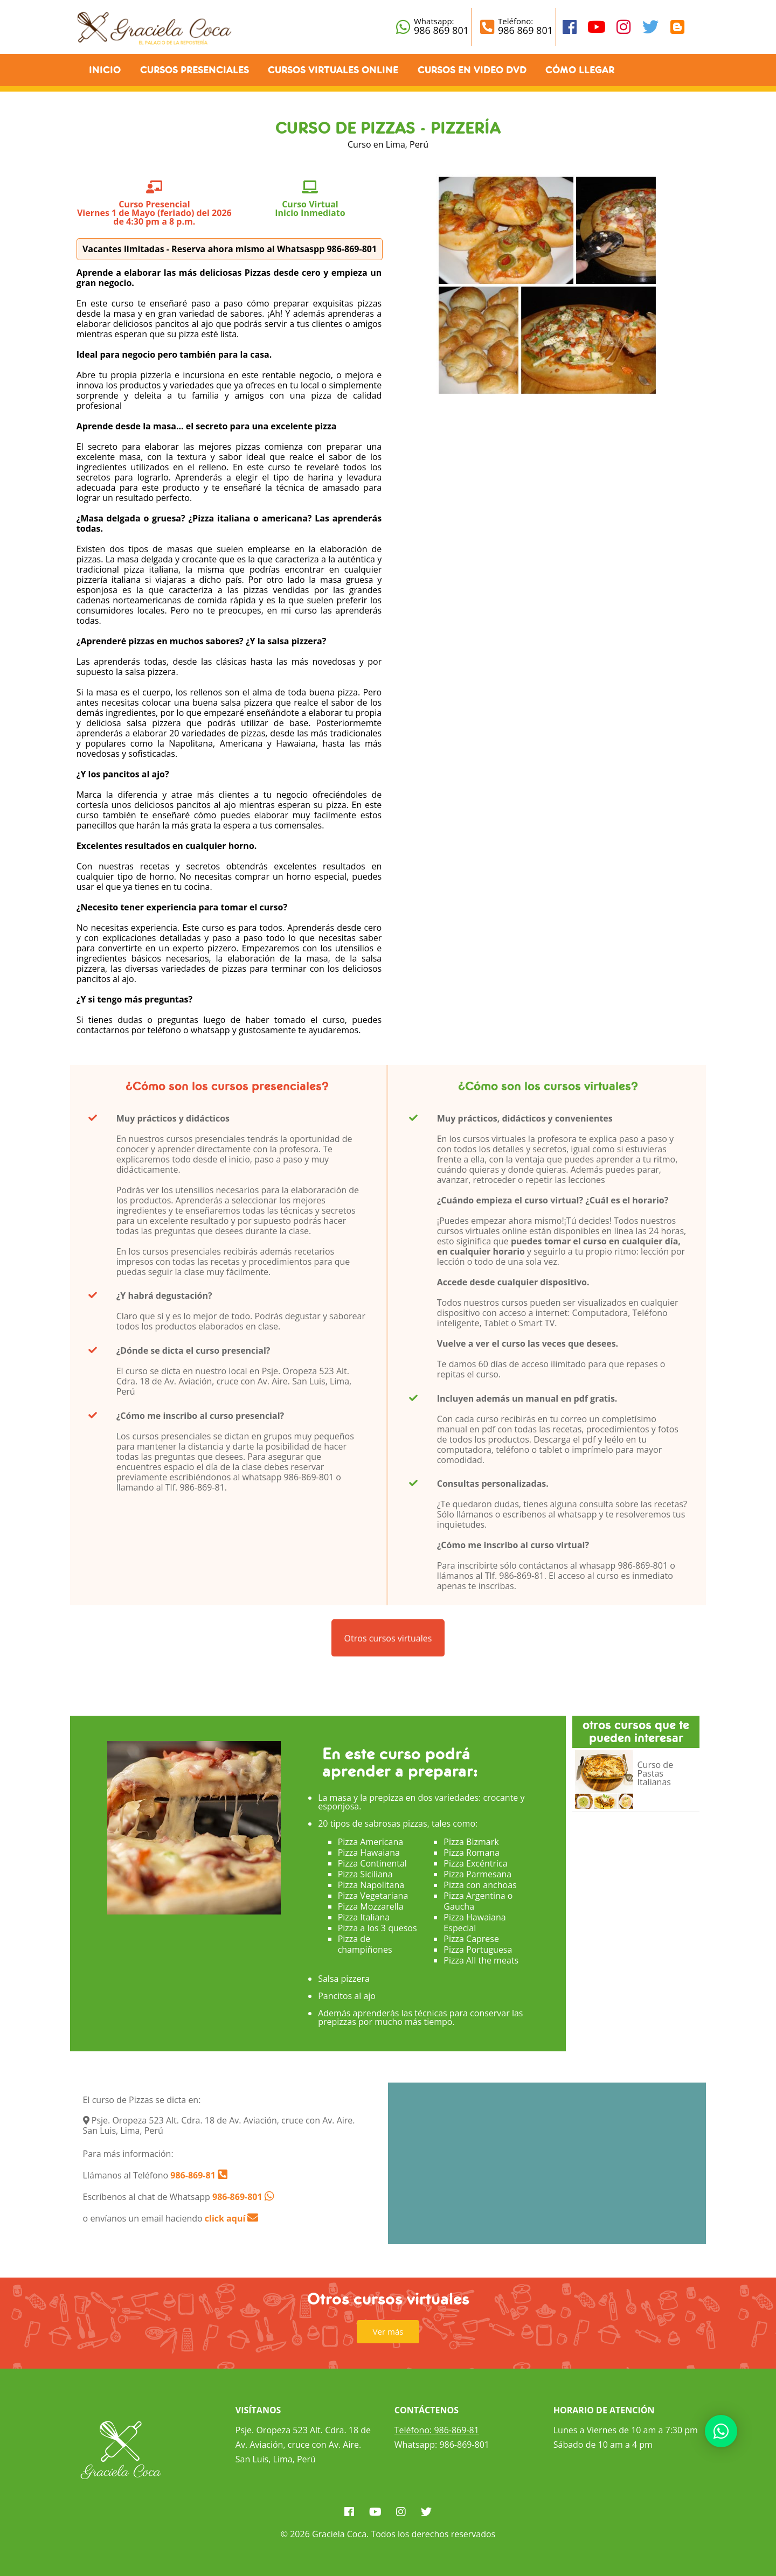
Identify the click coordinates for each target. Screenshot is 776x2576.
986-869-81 (192, 2175)
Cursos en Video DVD (472, 70)
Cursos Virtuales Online (333, 70)
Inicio (105, 70)
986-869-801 (237, 2197)
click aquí (232, 2218)
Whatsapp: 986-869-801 (441, 2444)
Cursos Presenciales (194, 70)
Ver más (388, 2331)
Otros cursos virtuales (388, 1645)
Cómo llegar (579, 70)
